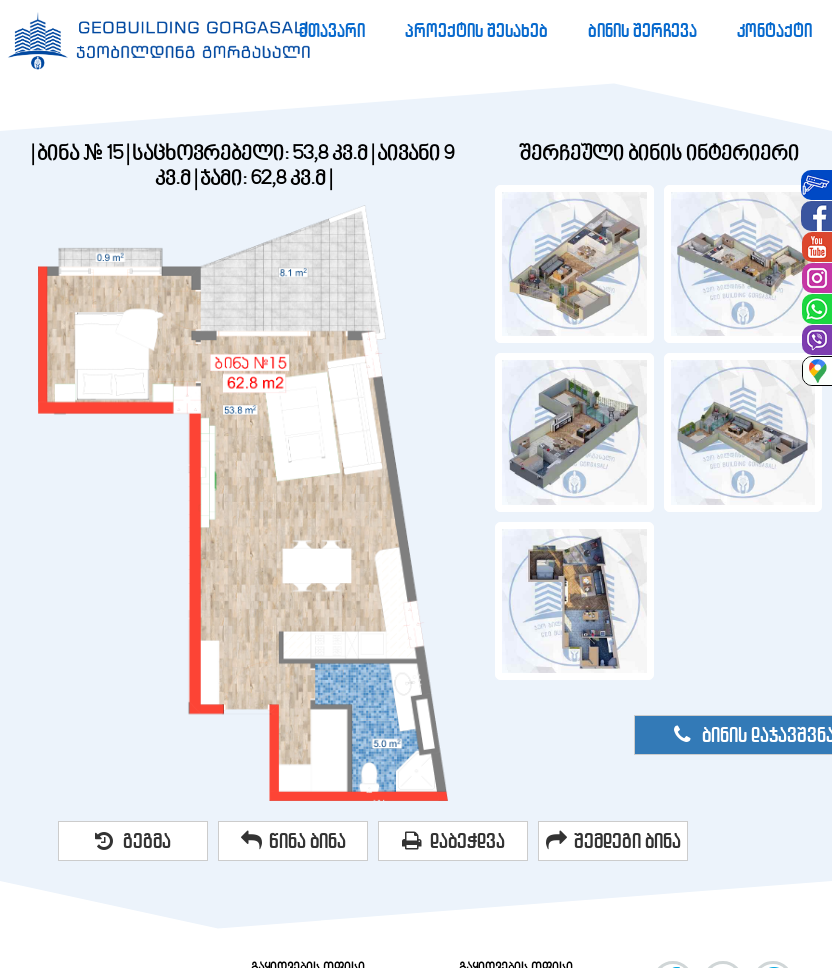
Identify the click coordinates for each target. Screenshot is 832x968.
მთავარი (332, 30)
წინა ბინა (293, 841)
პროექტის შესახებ (476, 30)
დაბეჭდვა (453, 841)
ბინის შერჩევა (642, 30)
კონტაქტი (774, 30)
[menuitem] (332, 30)
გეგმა (133, 841)
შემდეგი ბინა (613, 841)
